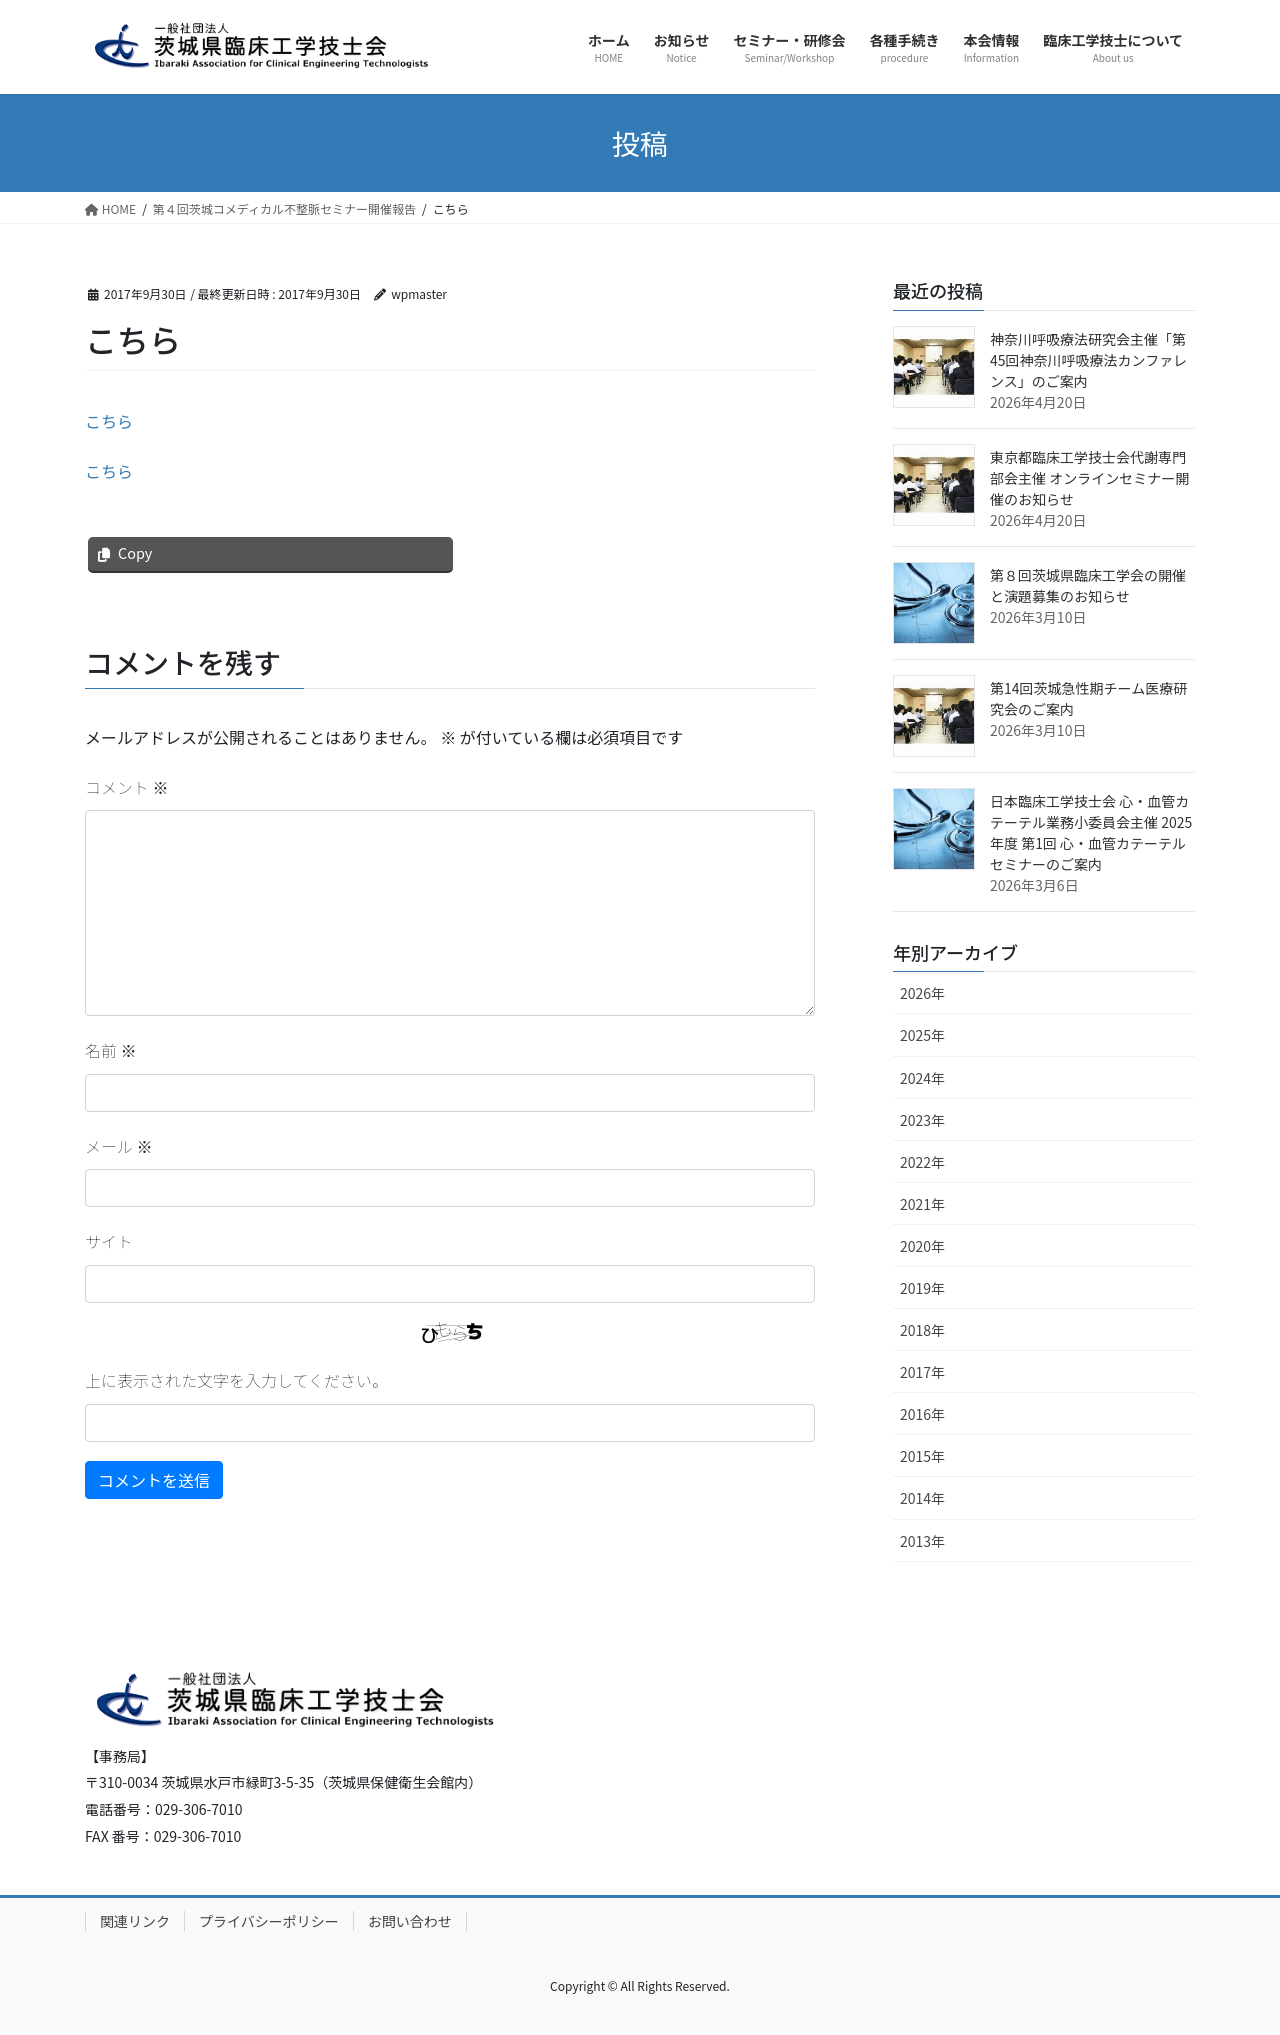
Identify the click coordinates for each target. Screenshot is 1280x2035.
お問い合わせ (410, 1921)
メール (119, 1146)
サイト (109, 1241)
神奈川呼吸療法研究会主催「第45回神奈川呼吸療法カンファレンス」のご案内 (1088, 360)
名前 (111, 1050)
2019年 (922, 1288)
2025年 (922, 1035)
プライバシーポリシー (269, 1921)
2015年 (922, 1456)
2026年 (922, 993)
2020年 (922, 1246)
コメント (127, 787)
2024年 (922, 1078)
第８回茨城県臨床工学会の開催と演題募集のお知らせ (1088, 585)
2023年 (922, 1120)
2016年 (922, 1414)
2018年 (922, 1330)
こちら (109, 421)
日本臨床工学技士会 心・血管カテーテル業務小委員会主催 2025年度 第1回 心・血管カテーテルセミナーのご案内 (1091, 832)
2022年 (922, 1162)
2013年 (922, 1541)
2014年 (922, 1498)
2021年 (922, 1204)
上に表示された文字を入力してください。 (236, 1380)
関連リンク (135, 1921)
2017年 (922, 1372)
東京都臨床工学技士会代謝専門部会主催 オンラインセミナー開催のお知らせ (1089, 478)
